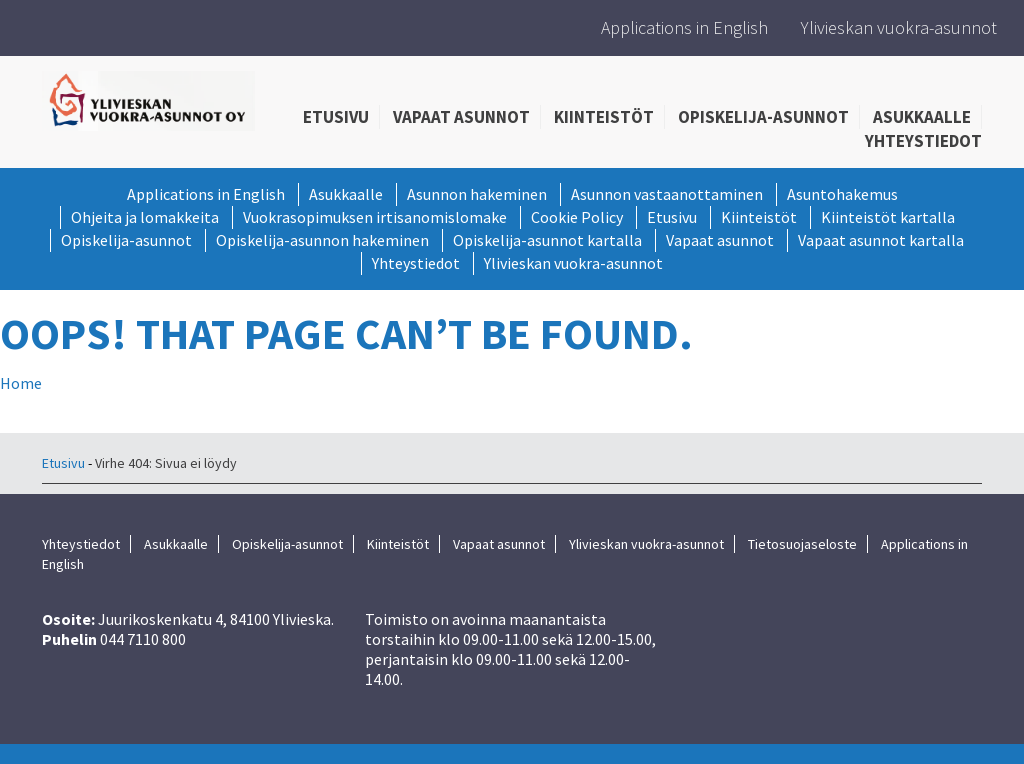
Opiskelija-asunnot (763, 117)
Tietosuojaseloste (802, 544)
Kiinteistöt (604, 117)
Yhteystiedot (923, 141)
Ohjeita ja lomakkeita (145, 217)
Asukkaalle (922, 117)
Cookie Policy (577, 217)
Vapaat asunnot (461, 117)
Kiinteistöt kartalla (888, 217)
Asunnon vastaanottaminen (667, 194)
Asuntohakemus (842, 194)
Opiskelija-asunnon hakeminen (322, 240)
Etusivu (336, 117)
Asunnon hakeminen (477, 194)
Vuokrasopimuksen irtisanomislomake (375, 217)
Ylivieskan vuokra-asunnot (899, 27)
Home (21, 383)
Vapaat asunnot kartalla (881, 240)
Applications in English (684, 27)
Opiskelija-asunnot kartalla (547, 240)
